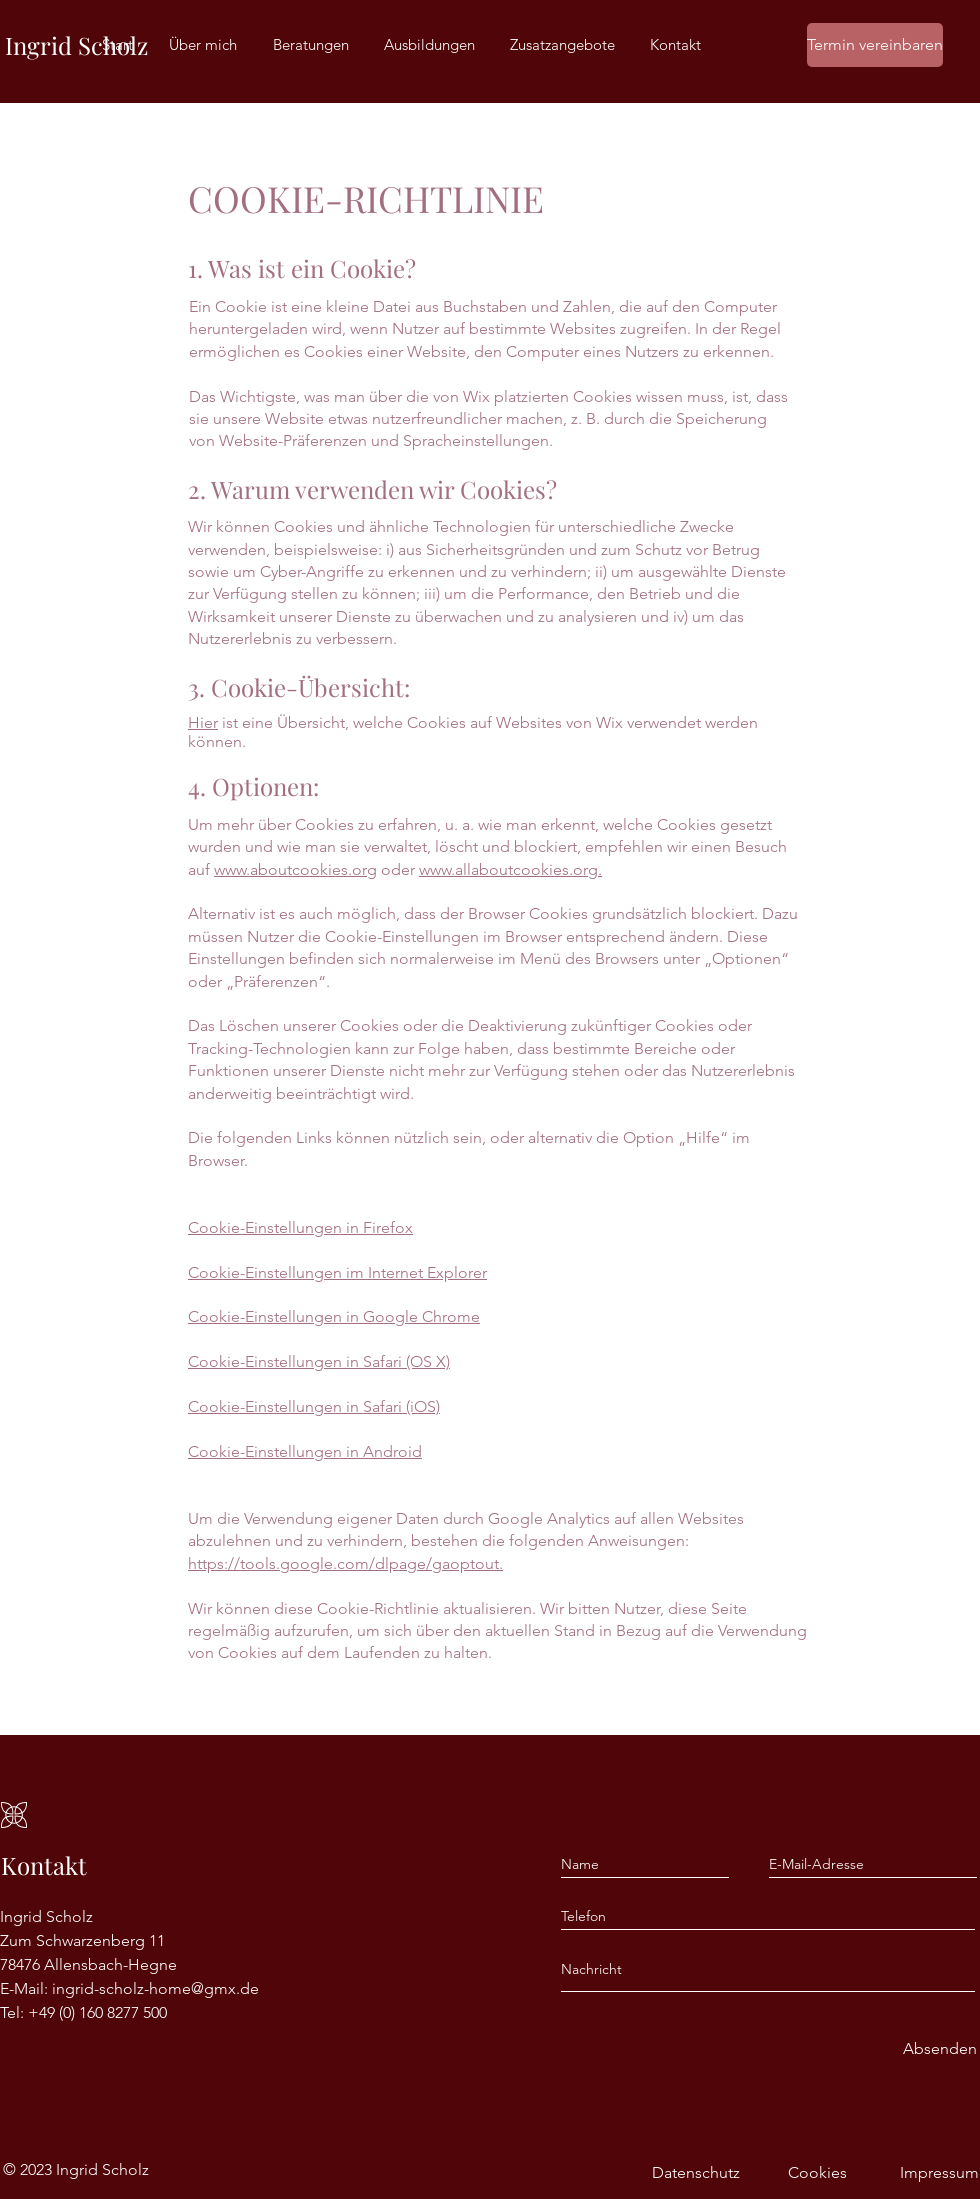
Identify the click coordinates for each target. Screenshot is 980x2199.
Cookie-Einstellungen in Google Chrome (334, 1316)
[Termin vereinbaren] (875, 45)
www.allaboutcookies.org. (510, 869)
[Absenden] (940, 2049)
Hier (203, 722)
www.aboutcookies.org (295, 869)
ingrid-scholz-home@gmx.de (155, 1988)
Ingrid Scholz (76, 45)
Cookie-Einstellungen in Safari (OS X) (319, 1361)
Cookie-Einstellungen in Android (305, 1451)
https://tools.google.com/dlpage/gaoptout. (345, 1563)
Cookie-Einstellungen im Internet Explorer (337, 1272)
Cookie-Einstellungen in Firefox (300, 1227)
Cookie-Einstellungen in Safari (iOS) (314, 1406)
